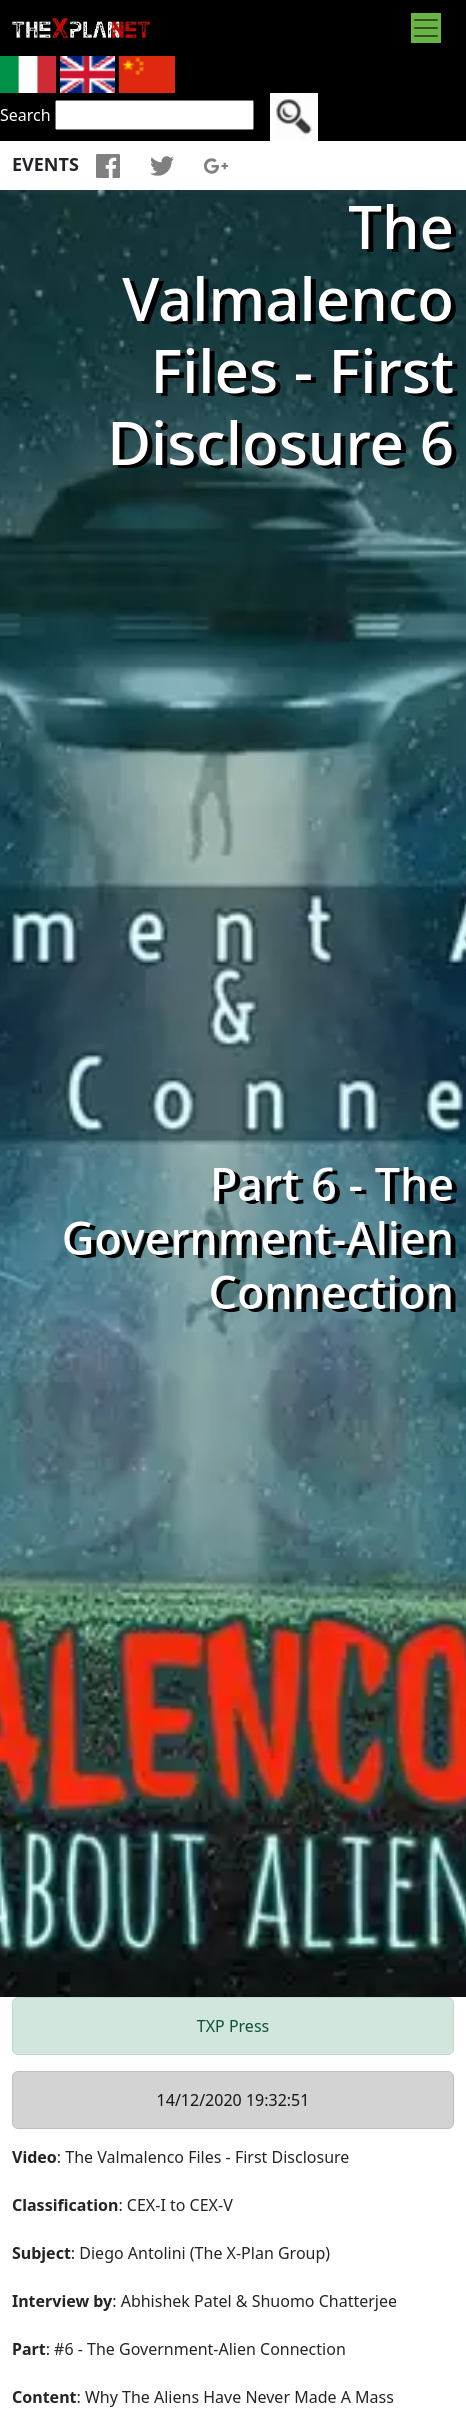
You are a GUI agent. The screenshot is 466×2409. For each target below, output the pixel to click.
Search (25, 115)
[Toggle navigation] (426, 28)
